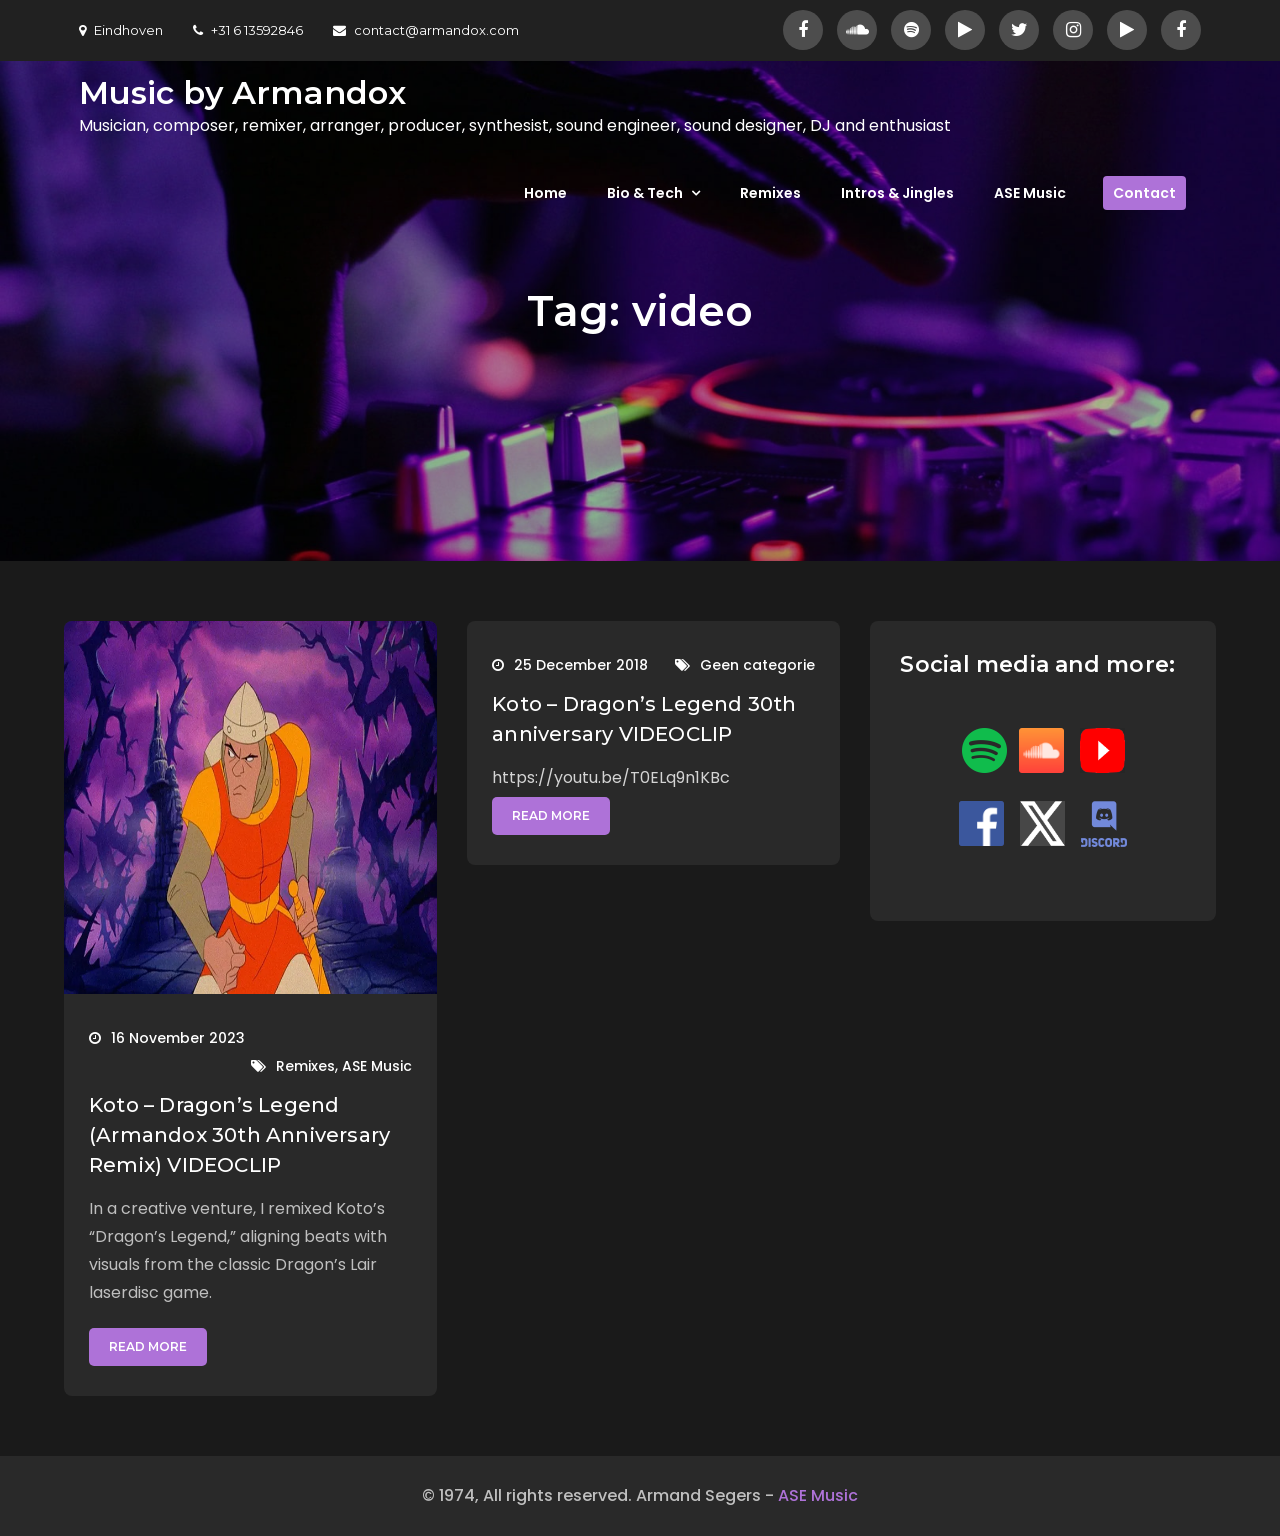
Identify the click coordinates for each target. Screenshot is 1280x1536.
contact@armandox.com (426, 30)
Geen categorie (757, 665)
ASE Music (1030, 193)
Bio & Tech (645, 193)
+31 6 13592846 (248, 30)
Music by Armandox (243, 92)
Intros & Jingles (897, 193)
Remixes (770, 193)
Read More (148, 1346)
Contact (1144, 193)
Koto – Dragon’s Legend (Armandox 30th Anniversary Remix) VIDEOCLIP (239, 1135)
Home (545, 193)
